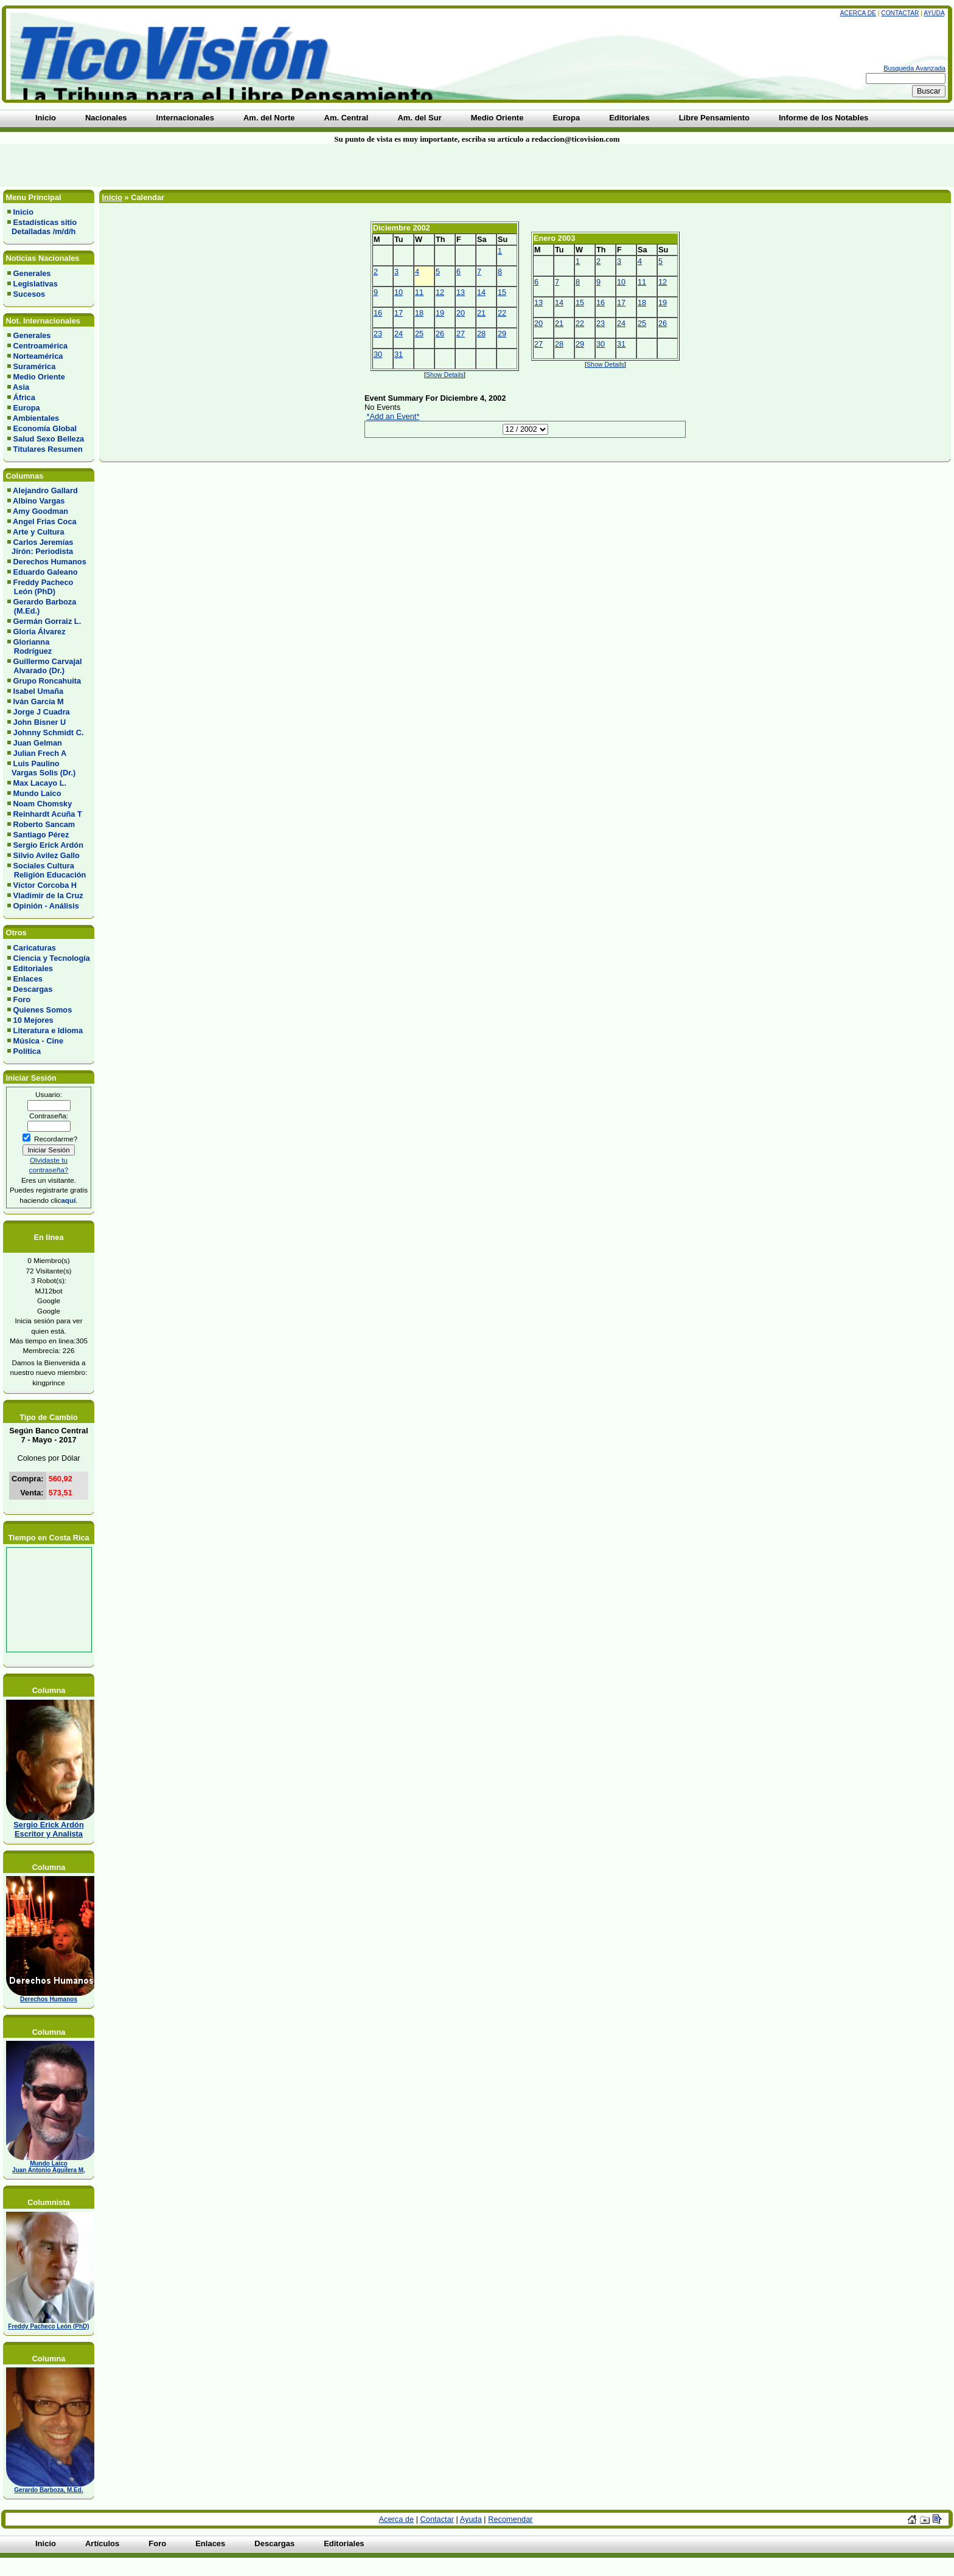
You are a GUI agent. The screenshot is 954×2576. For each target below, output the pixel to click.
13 (460, 292)
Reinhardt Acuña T (47, 814)
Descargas (33, 989)
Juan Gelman (37, 742)
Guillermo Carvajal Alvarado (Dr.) (44, 666)
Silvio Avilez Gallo (46, 855)
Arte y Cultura (38, 531)
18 (419, 312)
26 (440, 333)
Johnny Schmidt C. (48, 732)
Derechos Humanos (49, 561)
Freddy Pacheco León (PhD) (40, 587)
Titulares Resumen (48, 449)
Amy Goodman (40, 511)
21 (481, 312)
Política (27, 1051)
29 (502, 333)
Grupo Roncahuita (47, 680)
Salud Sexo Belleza (49, 438)
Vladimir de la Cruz (48, 895)
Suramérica (34, 366)
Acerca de (858, 13)
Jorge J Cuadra (41, 711)
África (24, 397)
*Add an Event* (393, 416)
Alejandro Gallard (45, 490)
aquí (68, 1200)
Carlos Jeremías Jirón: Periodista (40, 547)
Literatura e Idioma (48, 1030)
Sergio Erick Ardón (48, 845)
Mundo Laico (37, 793)
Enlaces (28, 978)
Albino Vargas (38, 500)
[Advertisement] (228, 165)
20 (460, 312)
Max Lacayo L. (39, 783)
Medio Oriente (39, 376)
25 (419, 333)
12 (440, 292)
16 (378, 312)
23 (378, 333)
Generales (32, 273)
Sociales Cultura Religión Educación (46, 870)
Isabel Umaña (38, 691)
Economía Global (45, 428)
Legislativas (35, 283)
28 (481, 333)
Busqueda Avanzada (914, 68)
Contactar (900, 13)
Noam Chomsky (42, 803)
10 (398, 292)
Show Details (445, 374)
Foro (21, 999)
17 (398, 312)
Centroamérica (40, 345)
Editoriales (33, 968)
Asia (21, 387)
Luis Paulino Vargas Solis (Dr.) (41, 768)
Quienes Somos (42, 1009)
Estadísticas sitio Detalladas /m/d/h (42, 227)
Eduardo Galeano (45, 571)
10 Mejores (33, 1020)
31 (398, 354)
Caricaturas (34, 947)
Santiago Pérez (41, 834)
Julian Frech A (40, 753)
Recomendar (510, 2519)
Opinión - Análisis (46, 905)
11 (419, 292)
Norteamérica (38, 356)
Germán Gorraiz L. (47, 621)
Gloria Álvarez (39, 631)
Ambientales (36, 418)
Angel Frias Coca (45, 521)
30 (378, 354)
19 (440, 312)
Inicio (23, 211)
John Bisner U (39, 722)
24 (398, 333)
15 (502, 292)
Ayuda (934, 13)
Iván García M (38, 701)
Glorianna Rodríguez (29, 646)
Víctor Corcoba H (45, 885)
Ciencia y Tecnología (51, 958)
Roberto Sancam (44, 824)
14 (481, 292)
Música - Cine (38, 1040)
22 (502, 312)
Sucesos (29, 294)
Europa (26, 407)
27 (460, 333)
